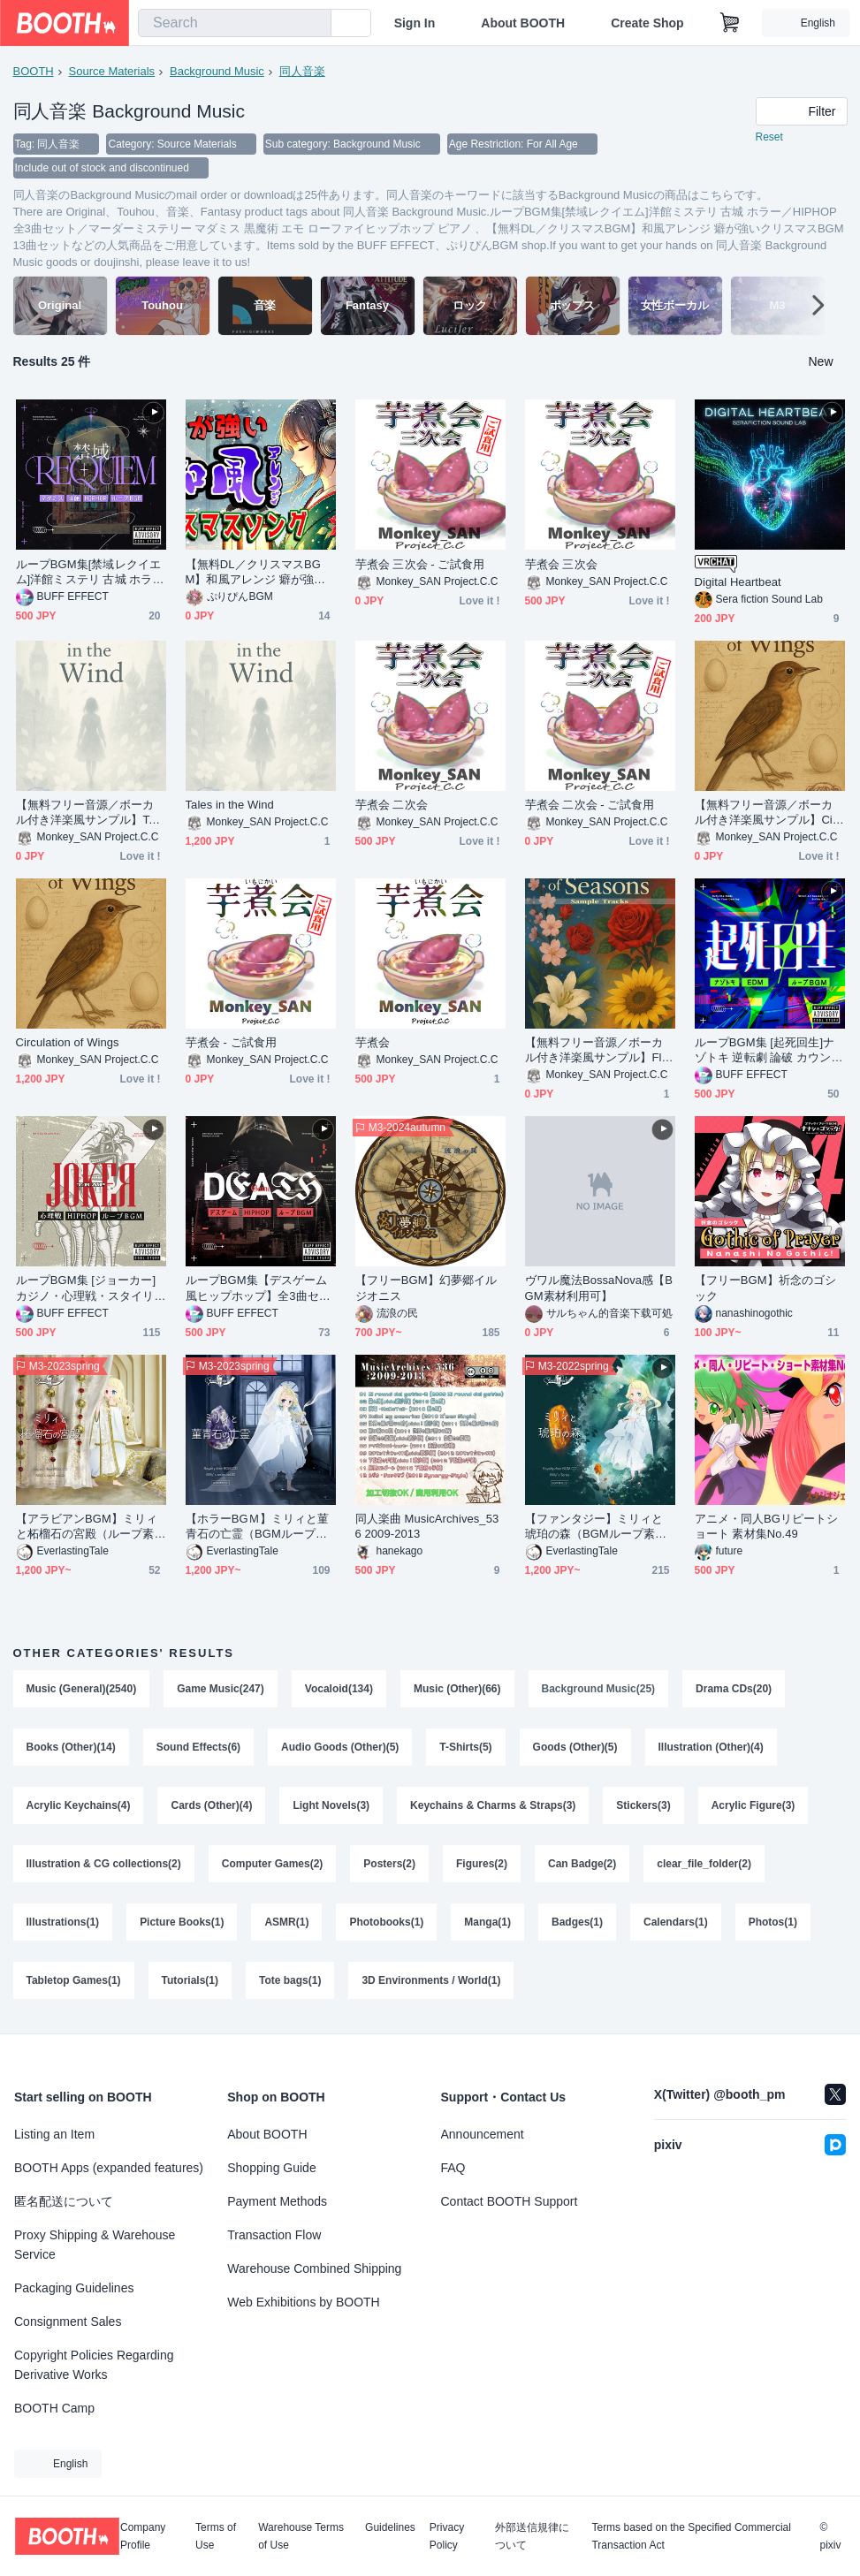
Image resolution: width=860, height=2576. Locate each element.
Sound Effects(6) (198, 1749)
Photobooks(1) (387, 1924)
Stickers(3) (644, 1807)
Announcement (482, 2134)
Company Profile (142, 2536)
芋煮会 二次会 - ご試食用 (589, 806)
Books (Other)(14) (71, 1749)
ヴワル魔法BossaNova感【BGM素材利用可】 (599, 1289)
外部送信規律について (532, 2536)
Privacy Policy (447, 2536)
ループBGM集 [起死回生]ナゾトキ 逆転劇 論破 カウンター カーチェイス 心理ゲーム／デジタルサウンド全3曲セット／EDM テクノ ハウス (769, 1052)
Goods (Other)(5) (575, 1749)
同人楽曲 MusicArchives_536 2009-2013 (427, 1528)
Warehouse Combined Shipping (314, 2268)
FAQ (453, 2168)
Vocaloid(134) (339, 1690)
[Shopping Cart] (730, 23)
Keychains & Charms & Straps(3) (492, 1807)
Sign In (415, 23)
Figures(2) (481, 1865)
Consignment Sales (67, 2321)
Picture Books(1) (182, 1924)
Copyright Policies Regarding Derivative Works (94, 2365)
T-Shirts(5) (466, 1749)
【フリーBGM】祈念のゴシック (766, 1289)
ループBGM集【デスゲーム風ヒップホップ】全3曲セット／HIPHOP (258, 1289)
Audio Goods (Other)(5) (340, 1749)
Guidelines (390, 2528)
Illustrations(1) (63, 1924)
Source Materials (112, 71)
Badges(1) (577, 1924)
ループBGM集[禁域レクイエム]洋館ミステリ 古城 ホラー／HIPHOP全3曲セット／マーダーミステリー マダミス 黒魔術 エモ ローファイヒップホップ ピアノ (90, 574)
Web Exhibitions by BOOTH (303, 2302)
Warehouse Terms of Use (301, 2536)
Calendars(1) (675, 1924)
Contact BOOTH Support (509, 2201)
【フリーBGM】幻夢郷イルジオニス (426, 1289)
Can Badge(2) (582, 1865)
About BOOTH (523, 23)
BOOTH (33, 71)
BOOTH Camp (54, 2408)
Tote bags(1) (290, 1982)
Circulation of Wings (67, 1044)
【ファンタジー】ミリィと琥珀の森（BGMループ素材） (594, 1528)
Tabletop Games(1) (74, 1982)
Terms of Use (215, 2536)
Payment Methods (277, 2201)
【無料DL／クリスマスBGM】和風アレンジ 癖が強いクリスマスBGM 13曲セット (259, 574)
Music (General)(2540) (82, 1690)
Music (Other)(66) (457, 1690)
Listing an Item (54, 2134)
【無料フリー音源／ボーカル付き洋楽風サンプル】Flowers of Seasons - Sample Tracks (599, 1052)
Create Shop (647, 23)
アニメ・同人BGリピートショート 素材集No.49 (767, 1528)
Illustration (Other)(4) (711, 1749)
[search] (313, 23)
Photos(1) (773, 1924)
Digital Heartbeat (738, 583)
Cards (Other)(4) (212, 1807)
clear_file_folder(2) (705, 1865)
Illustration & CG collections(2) (104, 1865)
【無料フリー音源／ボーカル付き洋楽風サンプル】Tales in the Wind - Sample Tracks (90, 814)
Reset (769, 138)
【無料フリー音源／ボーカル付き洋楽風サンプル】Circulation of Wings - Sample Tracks (768, 814)
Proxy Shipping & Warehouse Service (94, 2244)
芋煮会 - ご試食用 (231, 1044)
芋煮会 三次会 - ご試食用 (419, 566)
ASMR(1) (287, 1924)
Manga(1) (488, 1924)
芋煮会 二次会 (391, 806)
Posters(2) (390, 1865)
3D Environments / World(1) (431, 1982)
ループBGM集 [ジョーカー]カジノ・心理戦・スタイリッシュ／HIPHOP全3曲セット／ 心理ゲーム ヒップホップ (88, 1289)
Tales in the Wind (230, 806)
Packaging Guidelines (73, 2288)
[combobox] (234, 23)
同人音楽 (302, 71)
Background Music (217, 71)
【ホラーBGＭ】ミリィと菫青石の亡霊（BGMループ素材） (258, 1528)
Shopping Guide (271, 2168)
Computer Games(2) (272, 1865)
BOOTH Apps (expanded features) (108, 2168)
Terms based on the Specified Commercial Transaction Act (690, 2536)
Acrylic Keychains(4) (79, 1807)
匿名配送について (63, 2201)
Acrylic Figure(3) (753, 1807)
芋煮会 (372, 1044)
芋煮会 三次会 (561, 566)
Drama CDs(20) (734, 1690)
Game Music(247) (220, 1690)
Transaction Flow (274, 2235)
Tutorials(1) (190, 1982)
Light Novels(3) (331, 1807)
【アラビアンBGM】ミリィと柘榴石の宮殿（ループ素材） (87, 1528)
